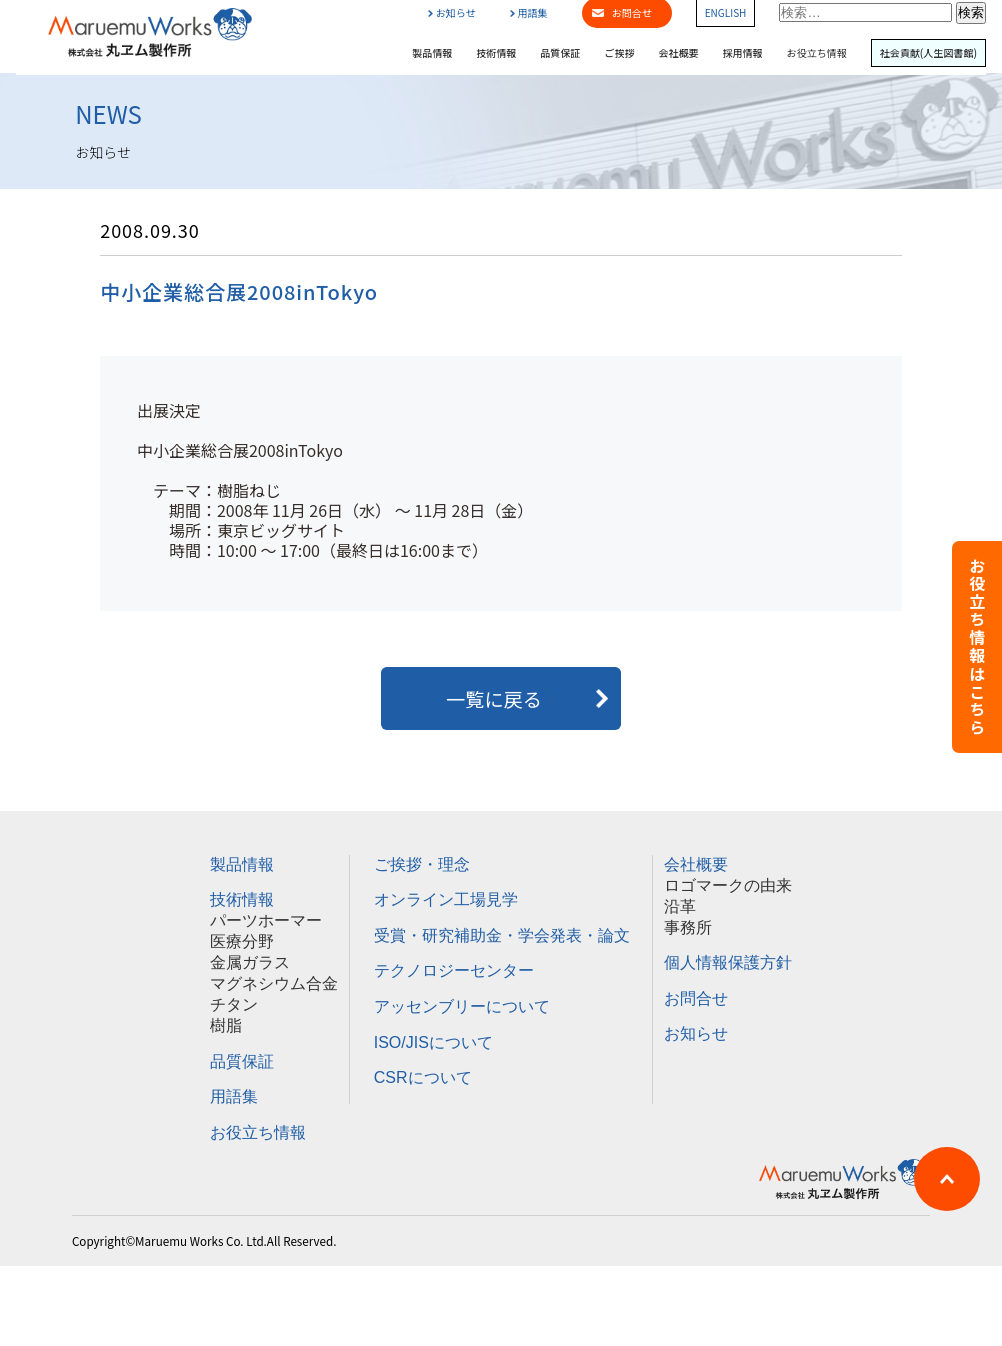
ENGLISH (726, 13)
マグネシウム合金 (274, 983)
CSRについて (423, 1077)
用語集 (529, 13)
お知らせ (452, 13)
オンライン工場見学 (446, 899)
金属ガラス (250, 962)
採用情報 (743, 53)
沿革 (680, 906)
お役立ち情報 (817, 53)
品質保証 (560, 53)
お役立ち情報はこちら (977, 647)
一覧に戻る (501, 699)
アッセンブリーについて (462, 1006)
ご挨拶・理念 (422, 864)
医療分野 (242, 941)
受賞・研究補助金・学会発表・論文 (502, 935)
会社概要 (678, 53)
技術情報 (496, 53)
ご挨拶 (619, 53)
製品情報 (432, 53)
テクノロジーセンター (454, 970)
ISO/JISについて (433, 1042)
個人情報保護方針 (728, 962)
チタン (234, 1004)
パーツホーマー (266, 920)
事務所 (688, 927)
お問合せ (696, 998)
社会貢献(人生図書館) (928, 53)
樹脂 (226, 1025)
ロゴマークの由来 (728, 885)
